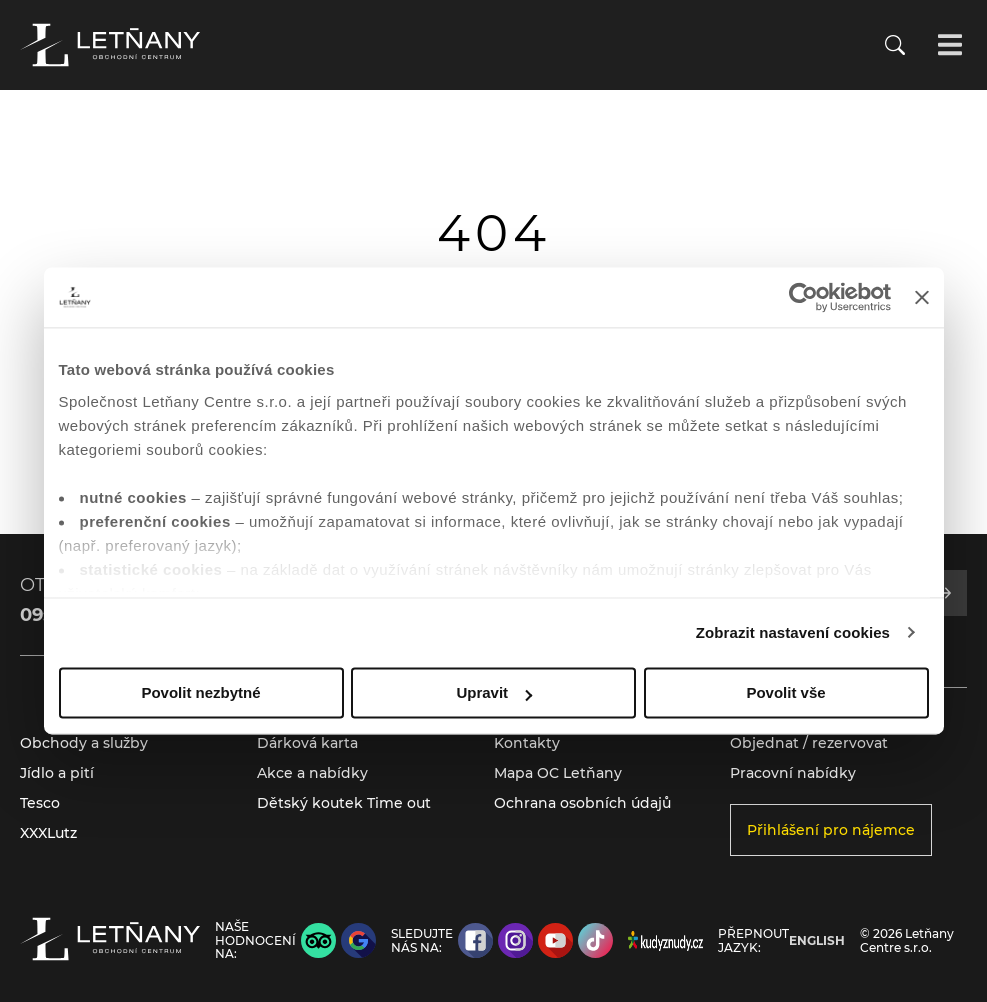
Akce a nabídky (312, 773)
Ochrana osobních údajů (582, 803)
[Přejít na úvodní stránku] (110, 45)
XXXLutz (48, 833)
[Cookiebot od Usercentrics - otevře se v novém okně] (803, 297)
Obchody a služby (84, 743)
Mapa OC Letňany (558, 773)
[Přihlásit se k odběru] (945, 593)
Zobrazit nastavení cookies (793, 632)
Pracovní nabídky (793, 773)
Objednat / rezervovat (809, 743)
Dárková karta (307, 743)
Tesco (40, 803)
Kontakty (527, 743)
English (817, 941)
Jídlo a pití (57, 773)
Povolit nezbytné (200, 692)
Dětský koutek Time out (344, 803)
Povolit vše (785, 692)
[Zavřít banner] (922, 297)
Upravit (494, 692)
